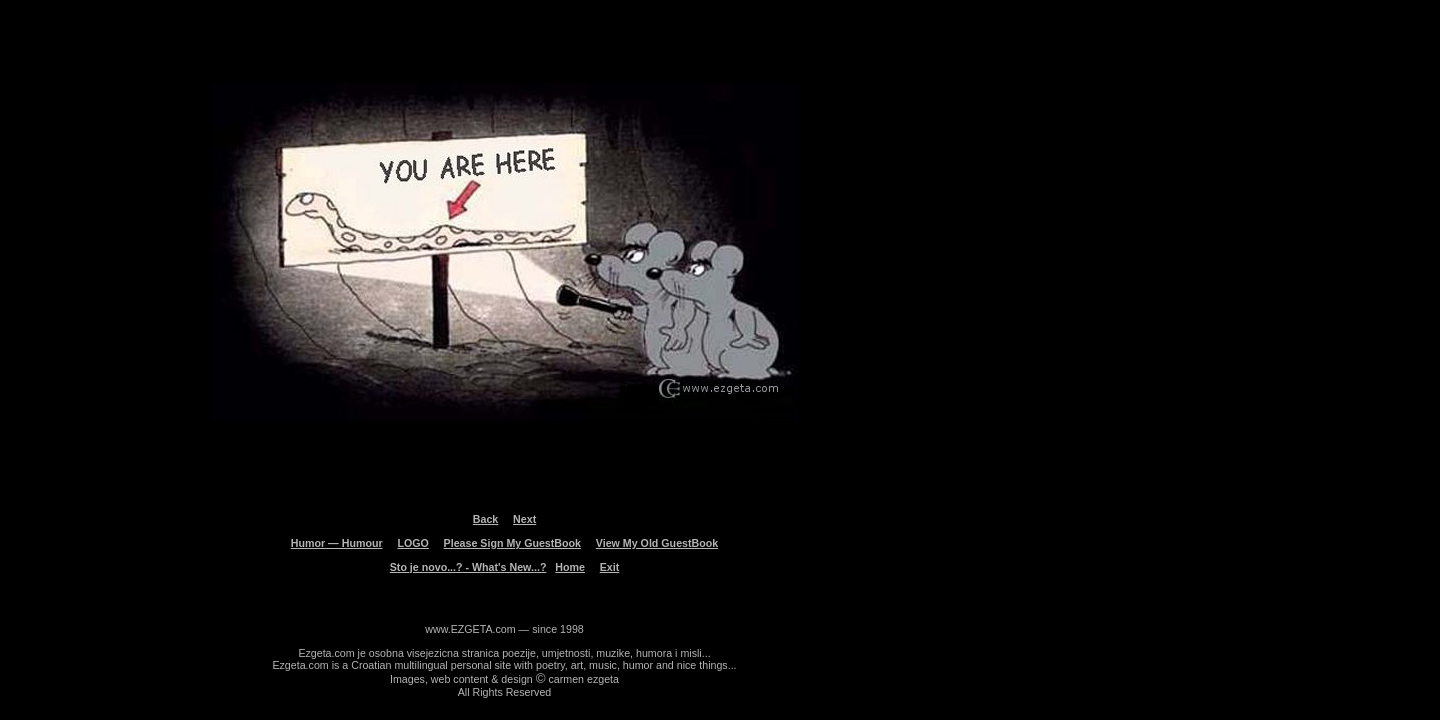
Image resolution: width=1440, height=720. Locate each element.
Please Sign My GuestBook (512, 543)
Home (570, 567)
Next (524, 519)
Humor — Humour (337, 543)
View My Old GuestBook (657, 543)
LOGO (412, 543)
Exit (610, 567)
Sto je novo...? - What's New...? (468, 567)
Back (485, 519)
